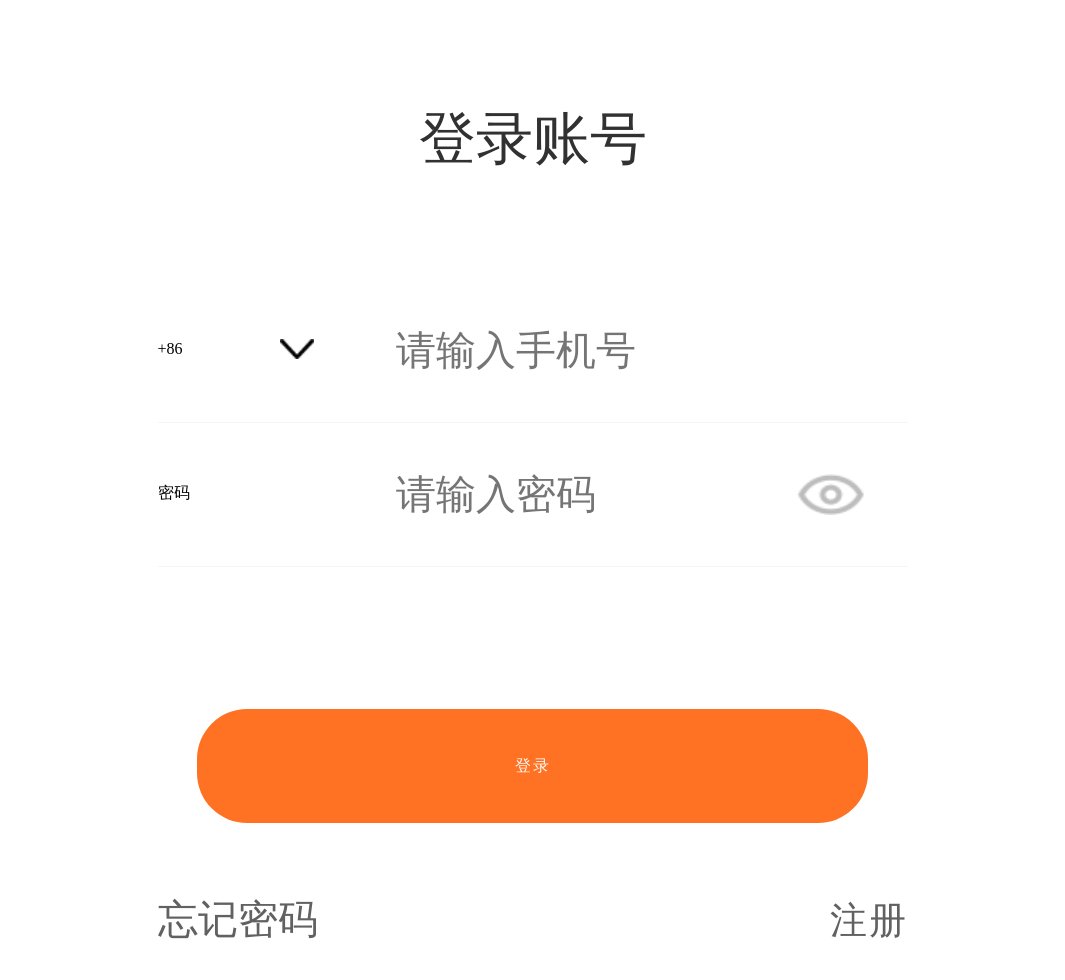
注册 (869, 920)
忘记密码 (238, 920)
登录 (533, 765)
